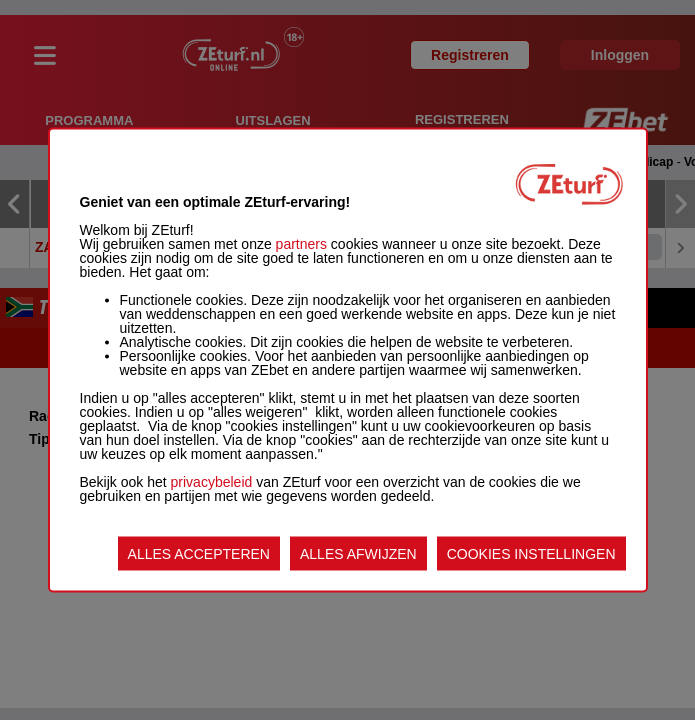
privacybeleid (212, 482)
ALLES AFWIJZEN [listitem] (358, 554)
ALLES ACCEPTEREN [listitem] (199, 554)
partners (301, 244)
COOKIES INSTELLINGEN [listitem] (531, 554)
